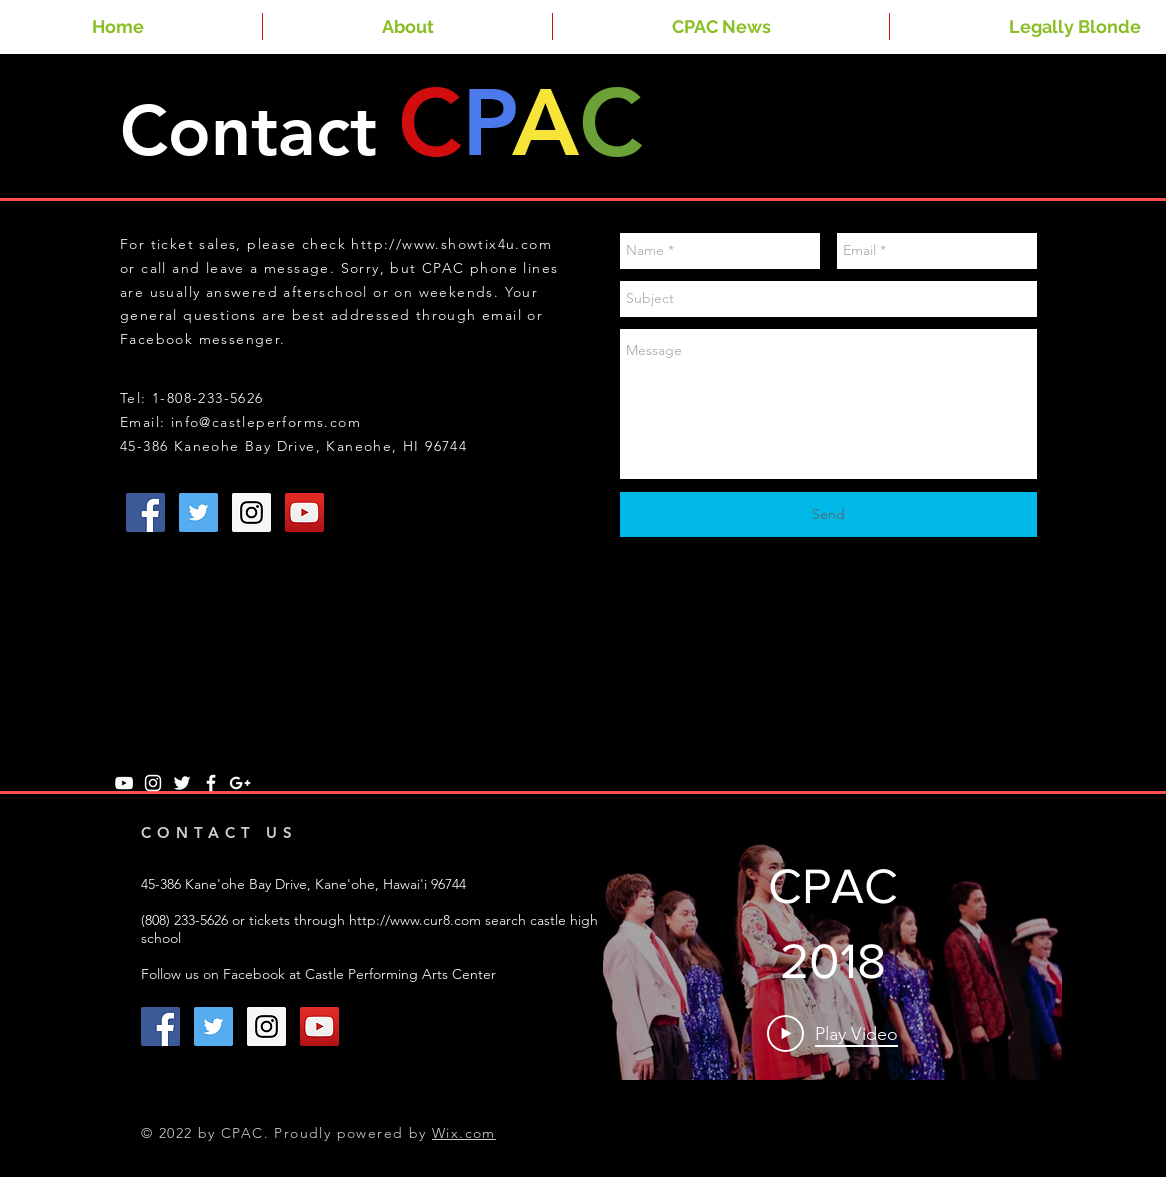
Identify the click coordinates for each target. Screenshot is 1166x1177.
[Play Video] (832, 1033)
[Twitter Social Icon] (198, 512)
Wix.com (464, 1133)
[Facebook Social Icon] (145, 512)
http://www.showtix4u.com (451, 244)
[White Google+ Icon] (240, 783)
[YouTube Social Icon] (304, 512)
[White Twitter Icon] (182, 783)
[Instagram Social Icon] (251, 512)
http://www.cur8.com (415, 920)
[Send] (828, 514)
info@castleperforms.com (266, 422)
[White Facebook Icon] (211, 783)
